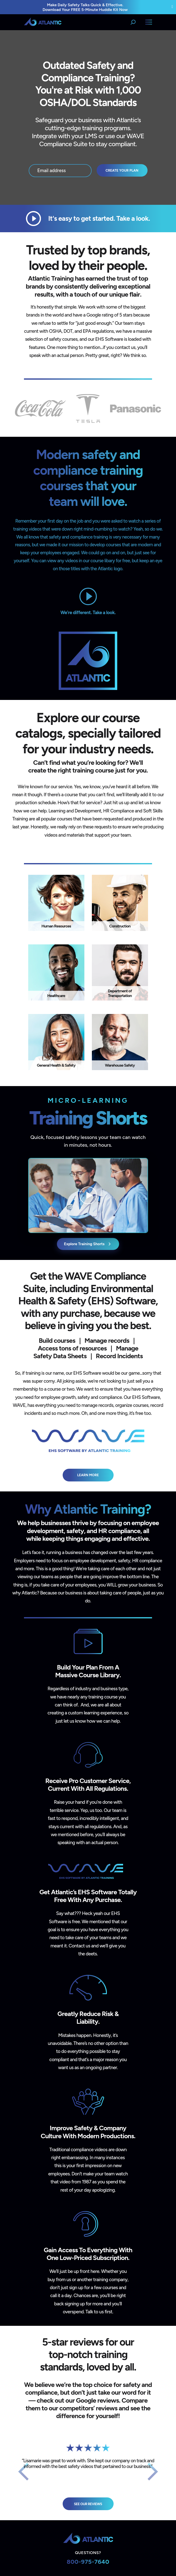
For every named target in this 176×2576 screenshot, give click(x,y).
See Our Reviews (88, 2504)
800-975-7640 (88, 2561)
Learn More (88, 1475)
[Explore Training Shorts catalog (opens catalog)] (88, 1195)
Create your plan (122, 170)
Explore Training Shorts (88, 1243)
